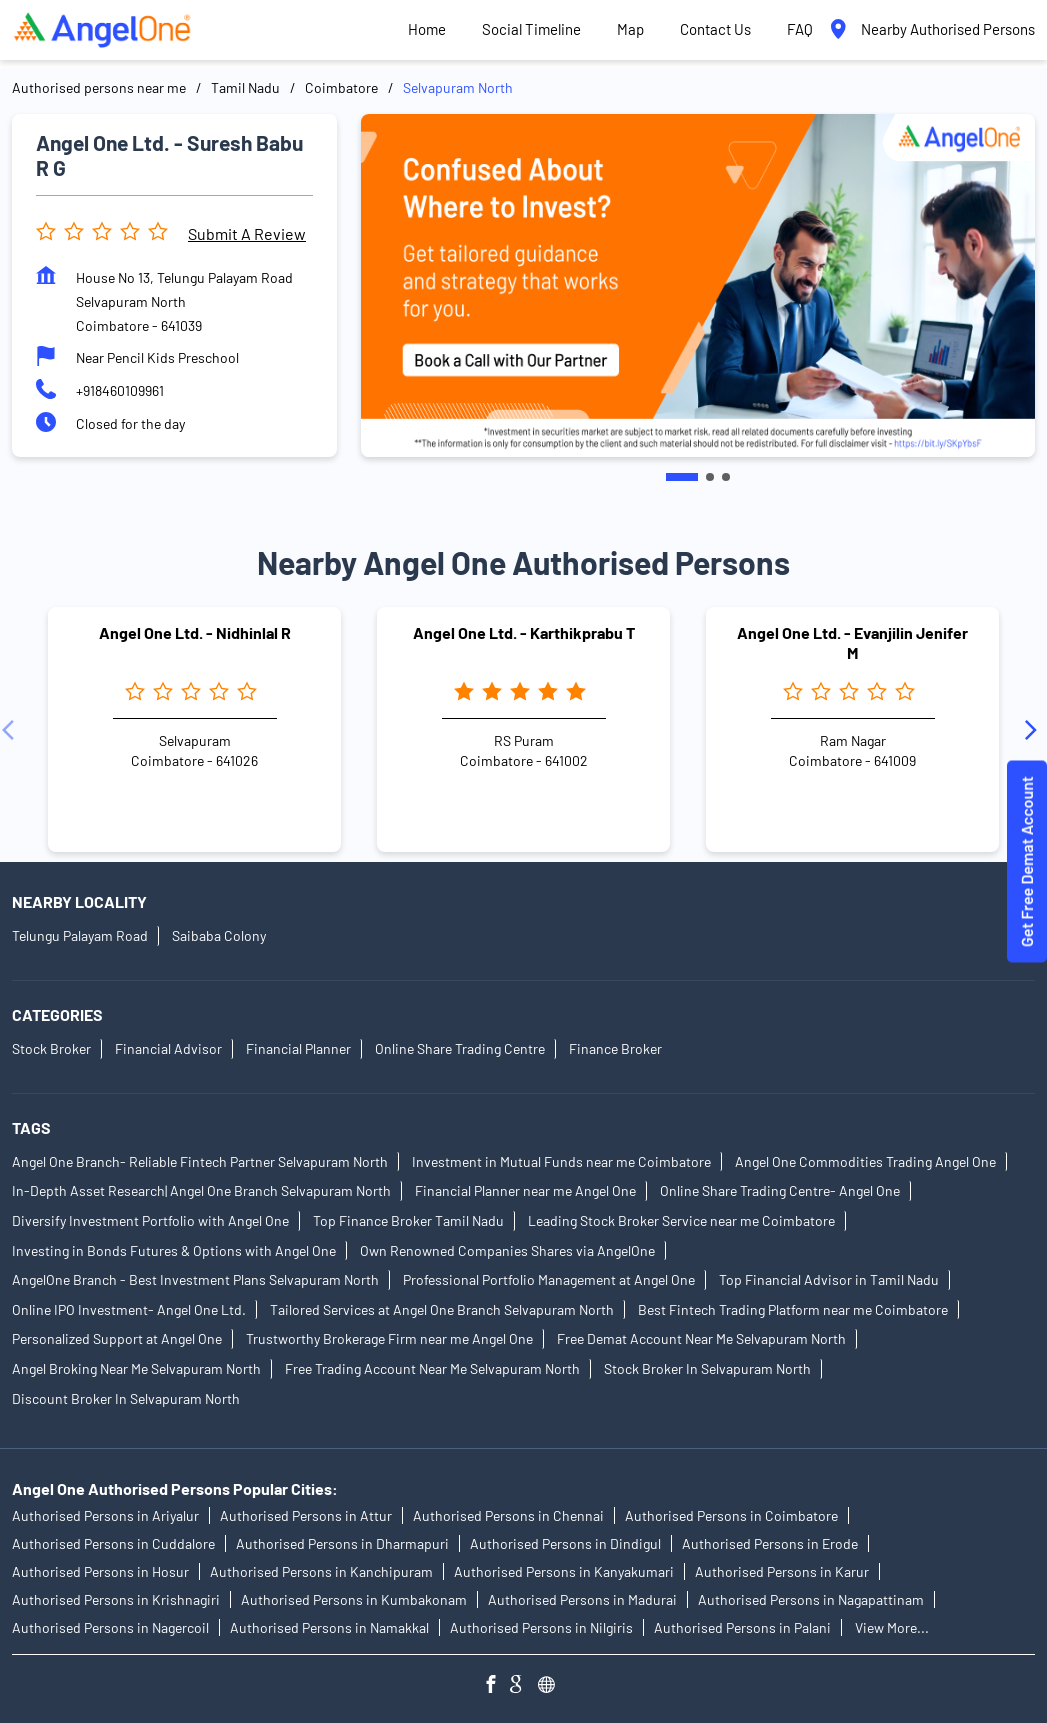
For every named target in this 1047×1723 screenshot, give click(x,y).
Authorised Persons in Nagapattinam (811, 1599)
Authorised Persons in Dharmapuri (342, 1543)
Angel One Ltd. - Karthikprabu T (524, 632)
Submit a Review (247, 233)
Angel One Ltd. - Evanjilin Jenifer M (852, 642)
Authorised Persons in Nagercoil (110, 1627)
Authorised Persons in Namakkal (329, 1627)
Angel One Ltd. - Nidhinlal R (195, 632)
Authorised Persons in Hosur (100, 1571)
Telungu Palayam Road (80, 935)
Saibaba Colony (219, 935)
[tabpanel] (698, 285)
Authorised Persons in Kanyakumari (564, 1571)
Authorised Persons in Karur (782, 1571)
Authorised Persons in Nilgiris (541, 1627)
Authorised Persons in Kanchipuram (321, 1571)
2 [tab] (710, 477)
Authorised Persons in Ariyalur (105, 1515)
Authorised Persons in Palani (742, 1627)
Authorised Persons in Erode (770, 1543)
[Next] (1035, 729)
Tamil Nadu (245, 87)
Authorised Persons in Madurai (582, 1599)
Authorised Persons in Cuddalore (113, 1543)
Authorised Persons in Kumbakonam (354, 1599)
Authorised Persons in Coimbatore (731, 1515)
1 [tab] (682, 477)
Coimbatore (341, 87)
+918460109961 (120, 390)
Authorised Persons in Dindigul (565, 1543)
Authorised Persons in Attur (306, 1515)
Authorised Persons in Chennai (508, 1515)
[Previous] (12, 729)
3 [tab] (726, 477)
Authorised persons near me (99, 87)
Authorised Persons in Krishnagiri (116, 1599)
